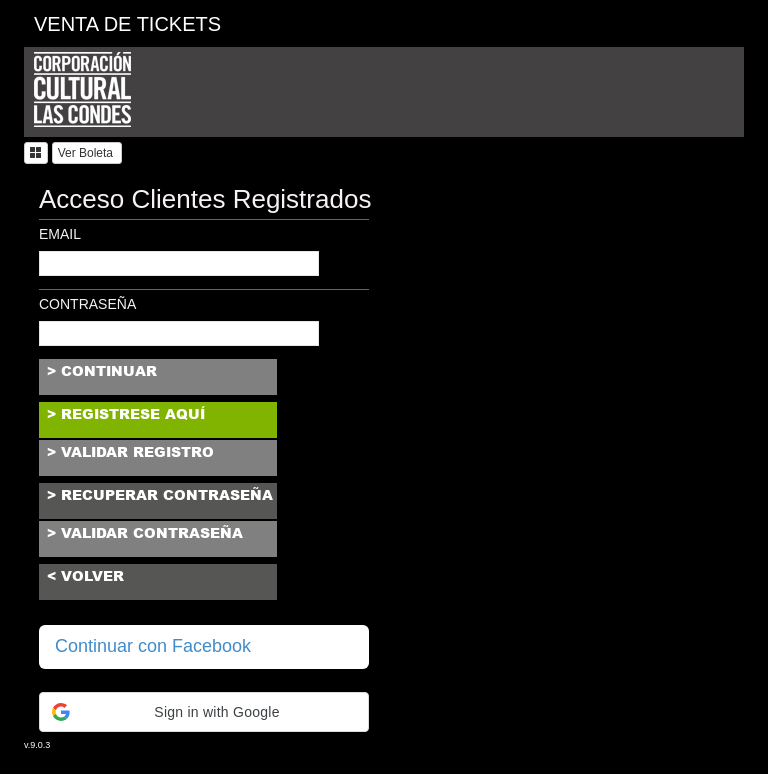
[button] (36, 153)
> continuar (102, 371)
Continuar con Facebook (153, 646)
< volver (85, 576)
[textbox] (179, 263)
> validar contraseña (145, 533)
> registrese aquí (126, 414)
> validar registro (130, 452)
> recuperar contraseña (160, 495)
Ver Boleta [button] (87, 153)
